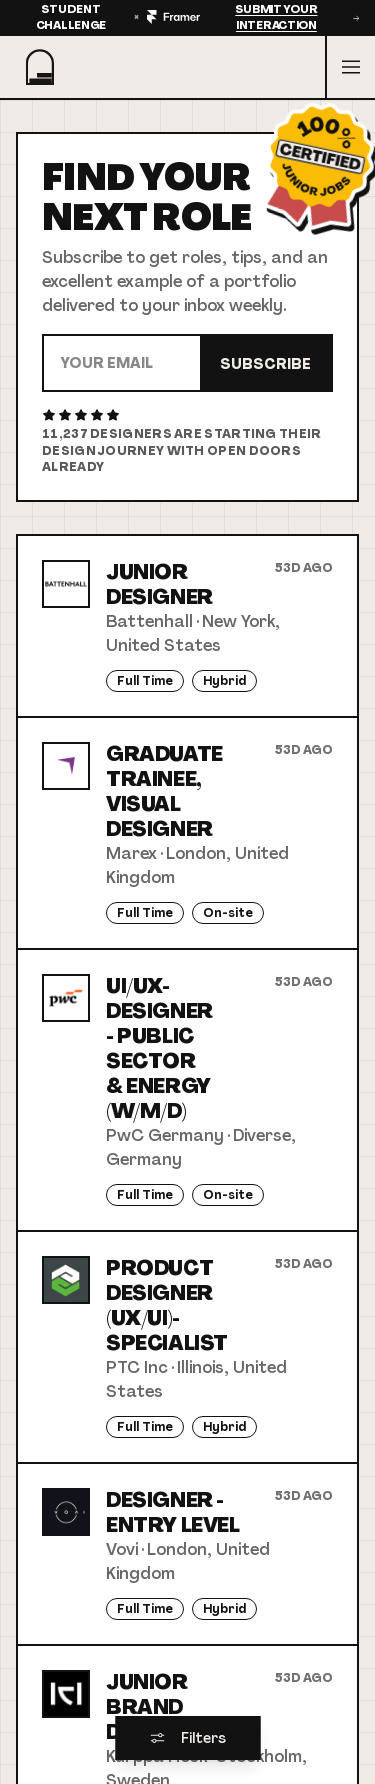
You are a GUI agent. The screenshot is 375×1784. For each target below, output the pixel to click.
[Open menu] (350, 67)
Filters (187, 1738)
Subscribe (265, 364)
